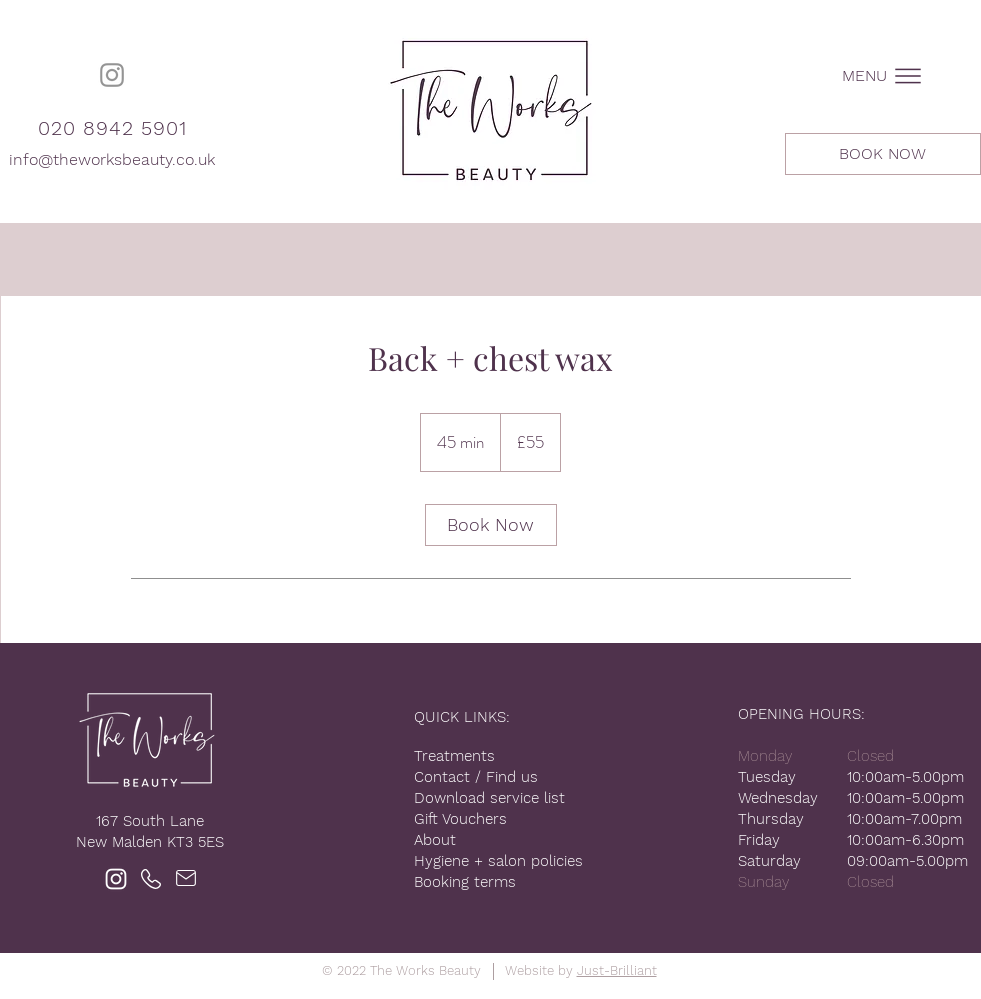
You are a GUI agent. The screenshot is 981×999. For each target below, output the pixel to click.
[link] (491, 525)
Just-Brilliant (617, 970)
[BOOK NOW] (883, 154)
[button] (883, 75)
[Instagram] (112, 75)
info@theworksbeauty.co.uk (112, 159)
